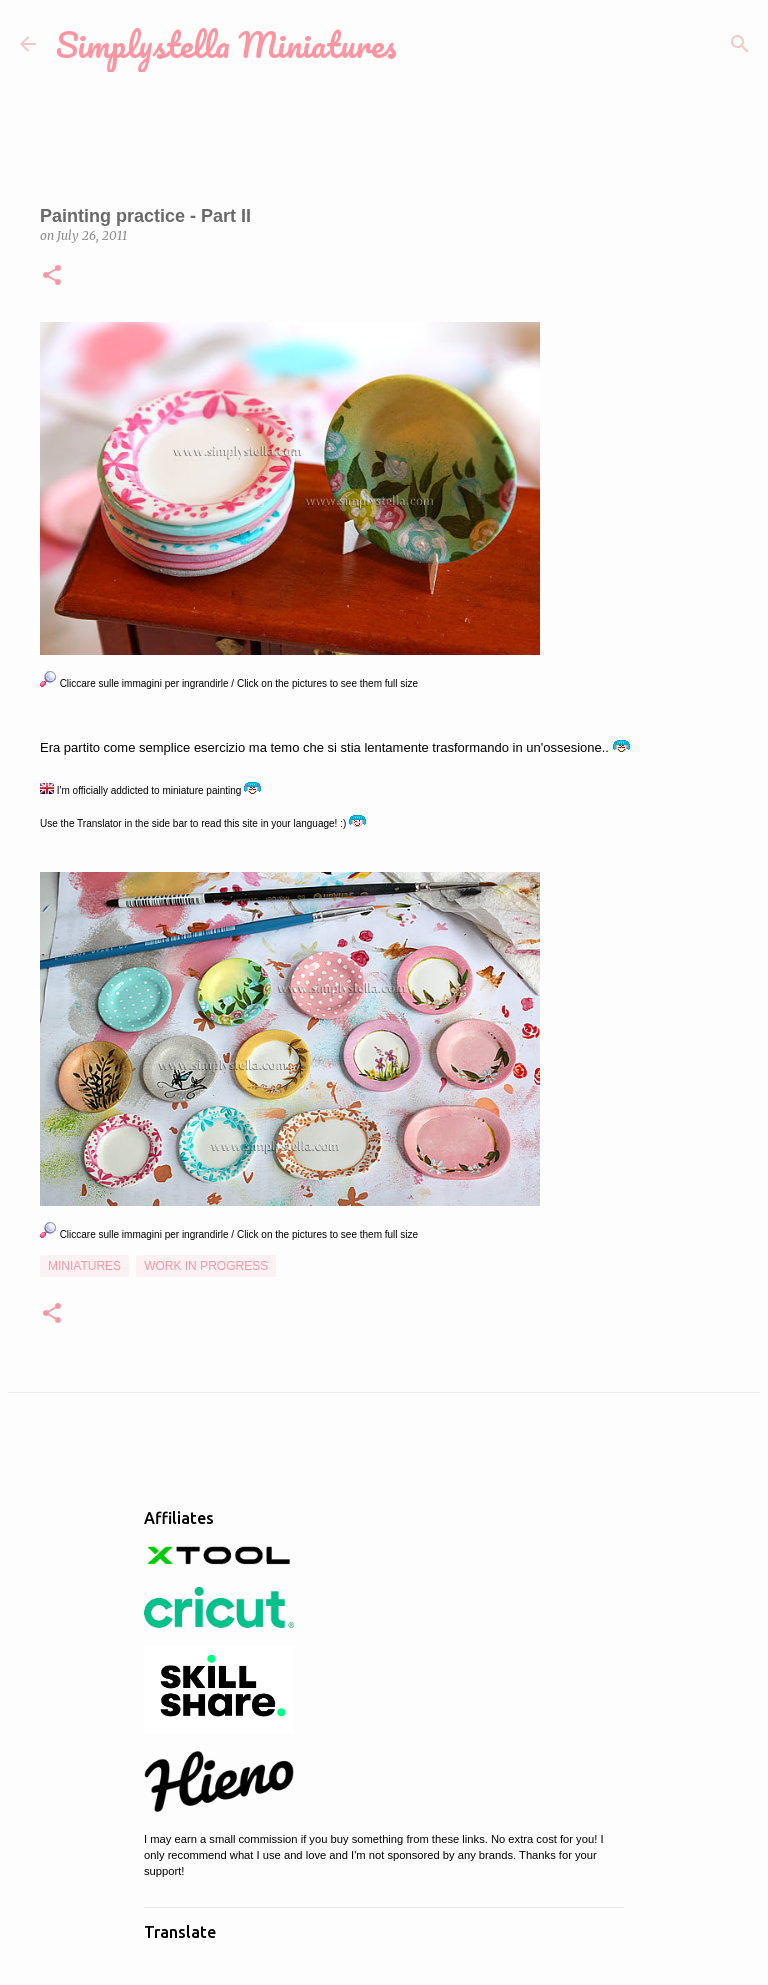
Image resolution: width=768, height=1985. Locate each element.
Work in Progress (206, 1266)
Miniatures (84, 1266)
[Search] (740, 44)
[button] (52, 276)
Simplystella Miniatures (226, 44)
